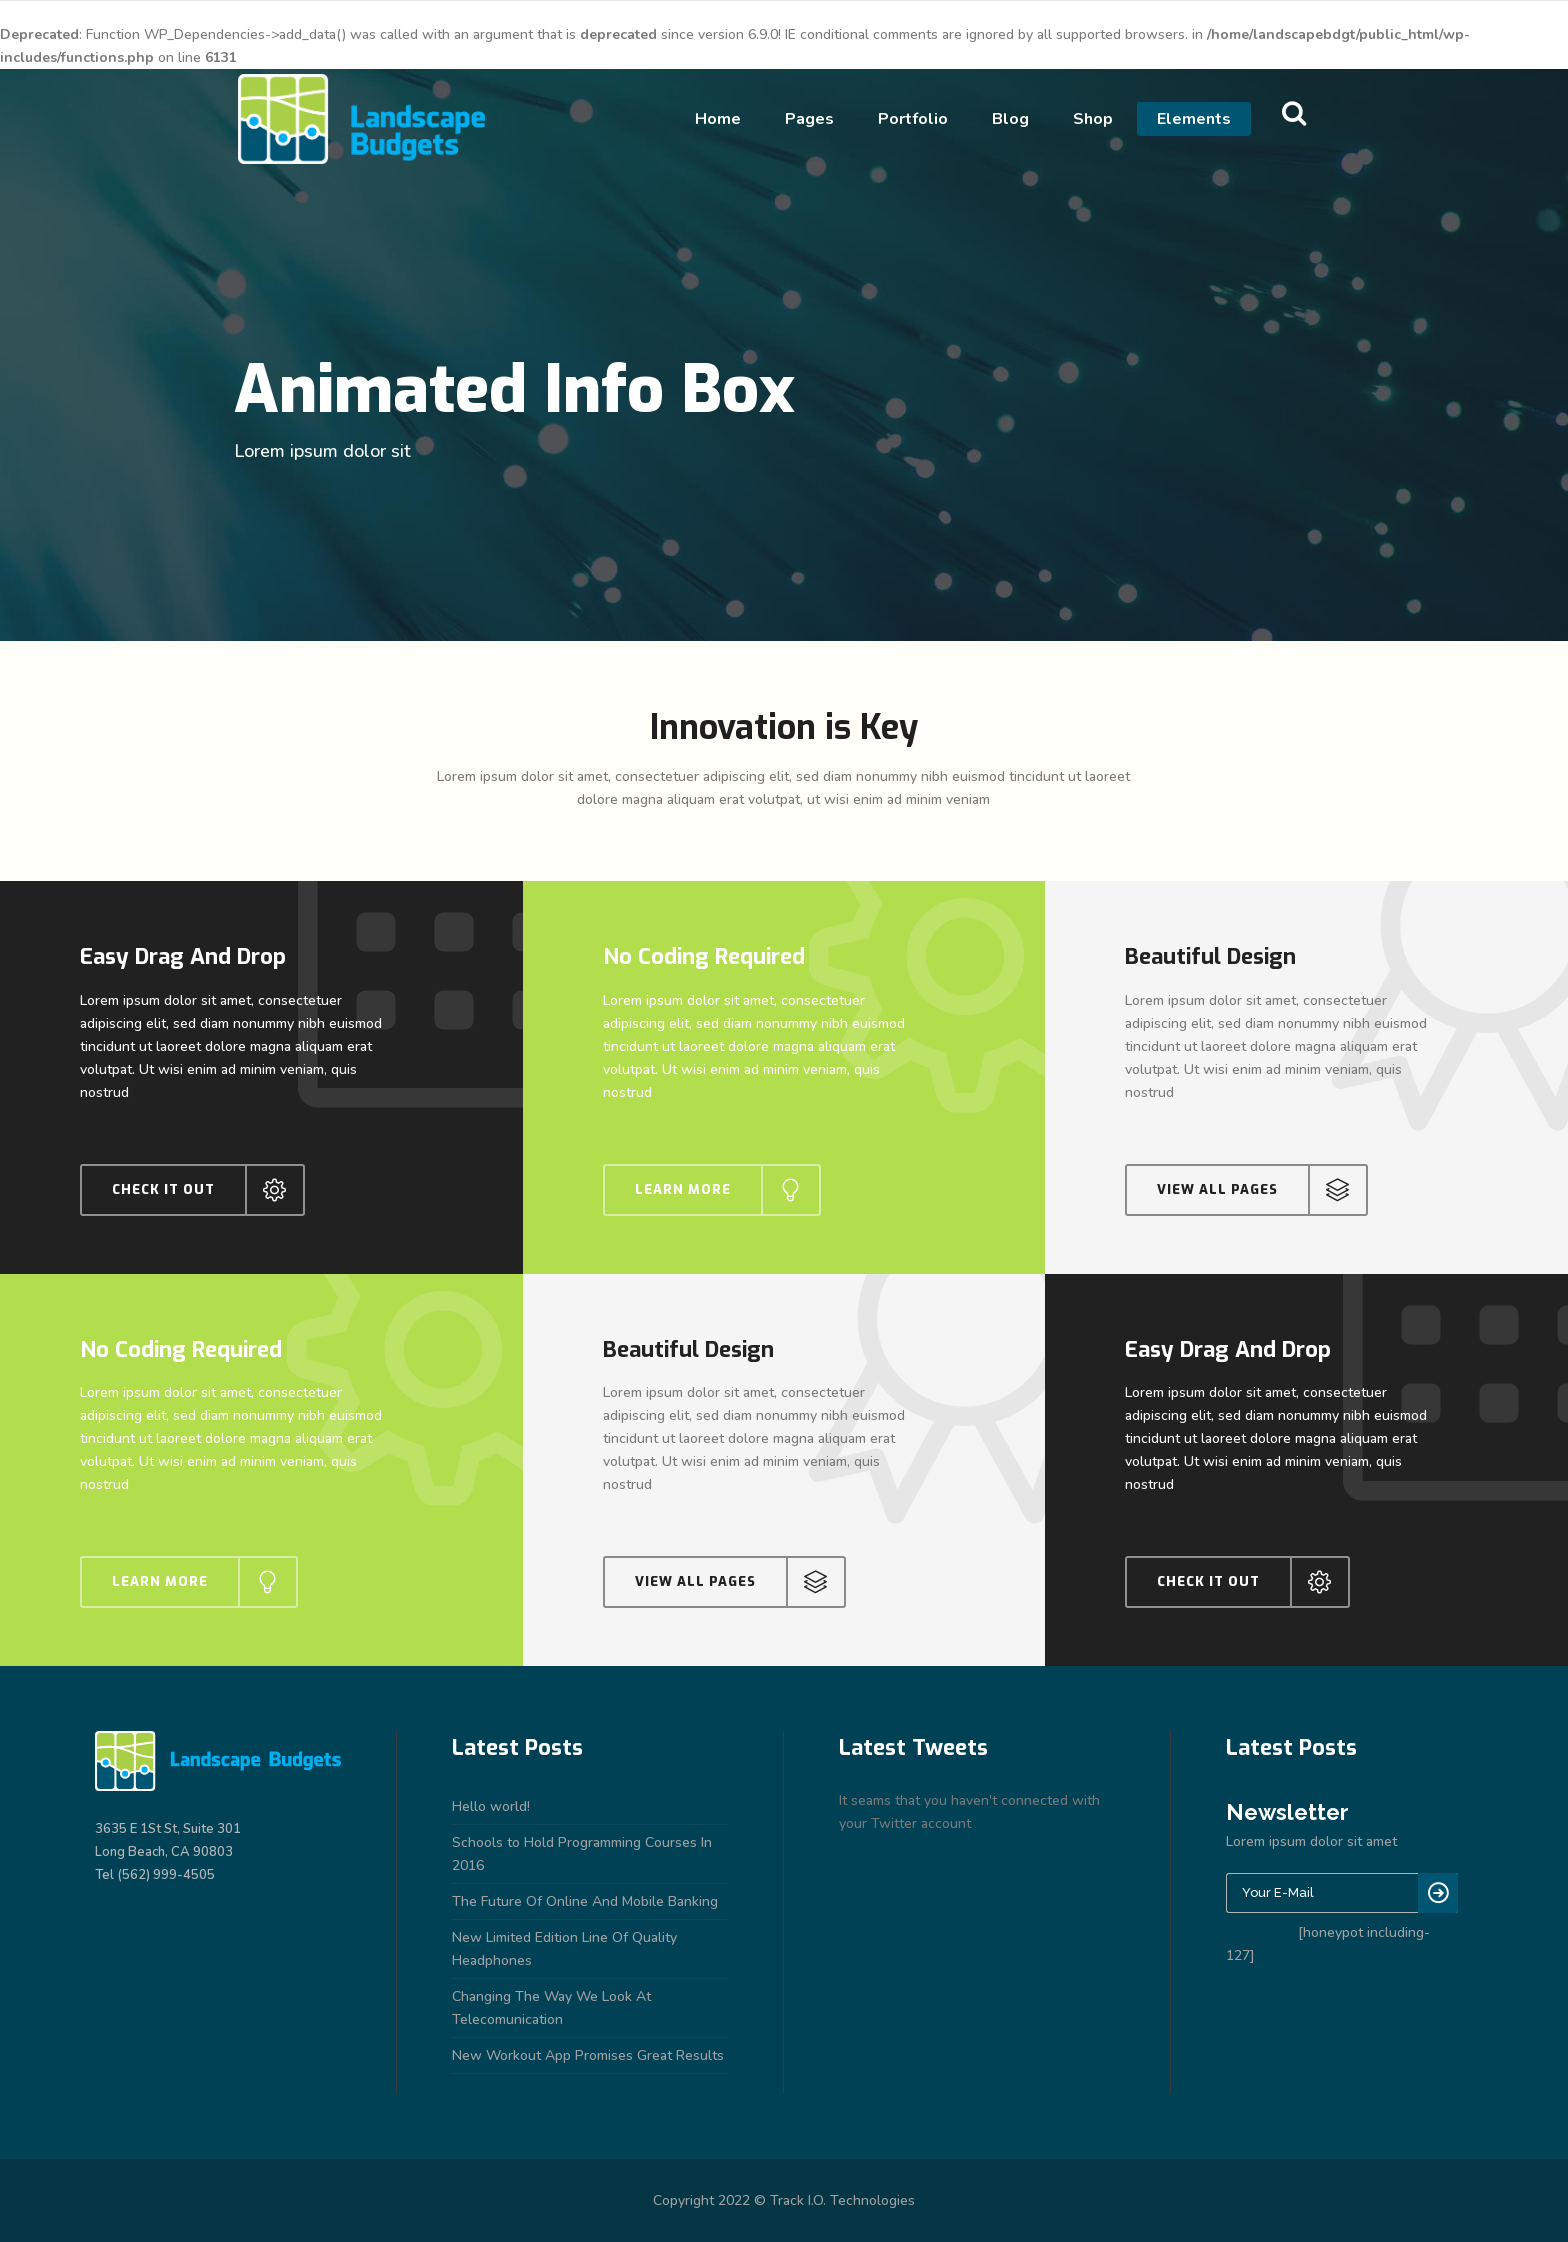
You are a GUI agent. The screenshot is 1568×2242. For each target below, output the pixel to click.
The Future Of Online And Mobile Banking (585, 1901)
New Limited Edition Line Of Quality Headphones (564, 1949)
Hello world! (491, 1806)
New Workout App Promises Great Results (588, 2055)
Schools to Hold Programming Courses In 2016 (582, 1854)
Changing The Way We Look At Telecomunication (551, 2008)
